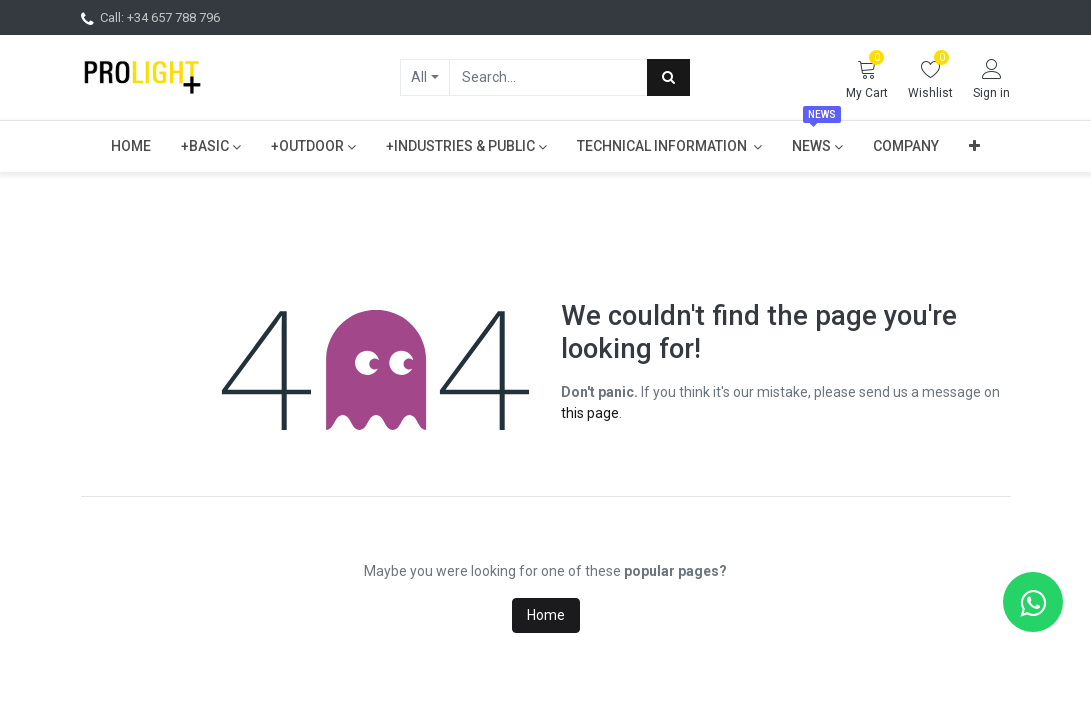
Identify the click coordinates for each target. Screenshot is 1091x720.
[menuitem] (131, 146)
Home (546, 615)
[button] (974, 146)
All (419, 77)
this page (590, 413)
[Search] (668, 77)
